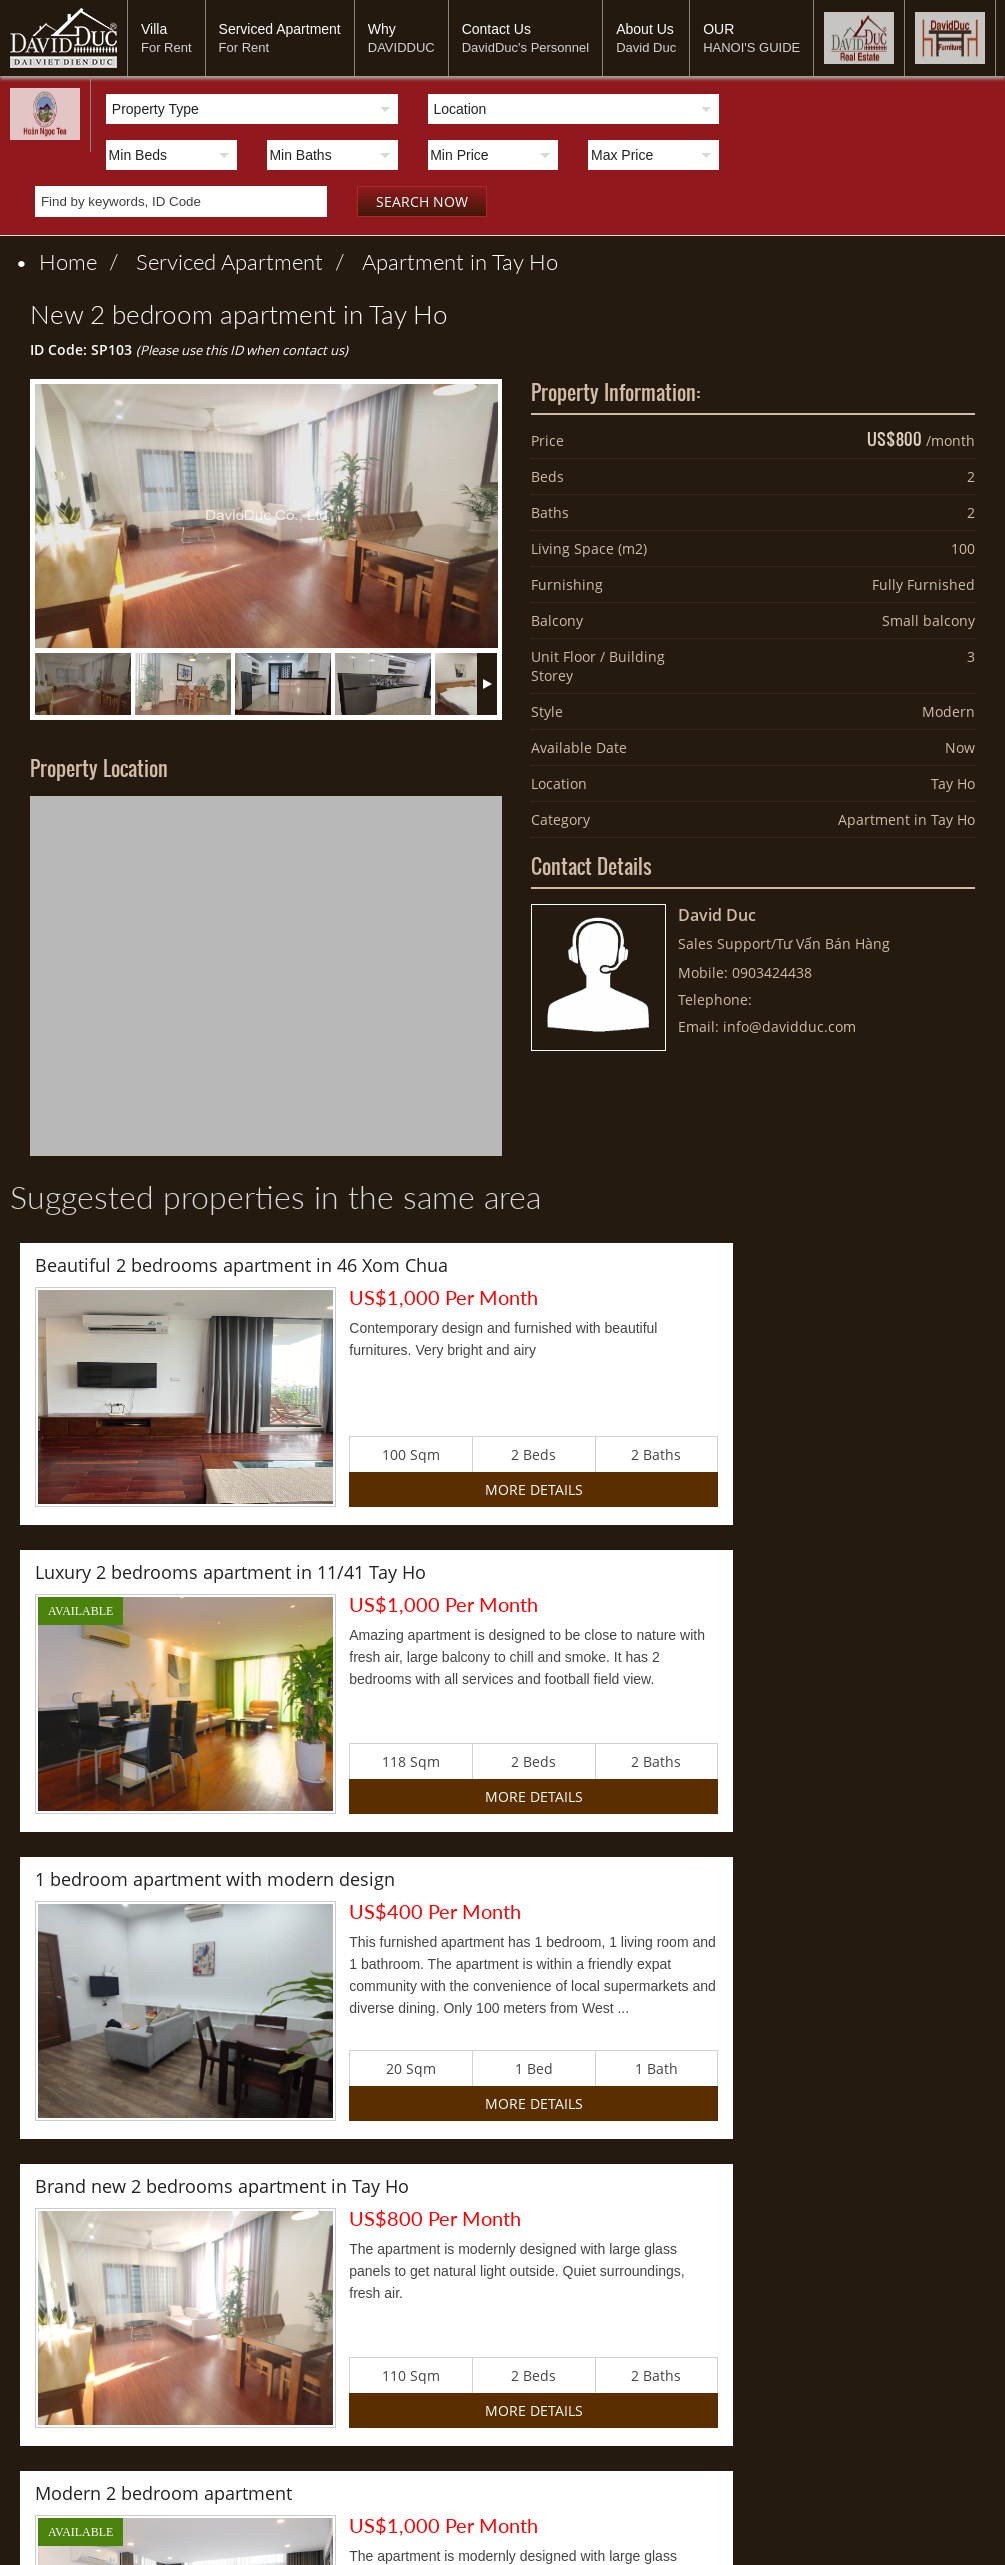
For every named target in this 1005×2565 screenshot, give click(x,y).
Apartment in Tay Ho (460, 261)
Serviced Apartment (280, 38)
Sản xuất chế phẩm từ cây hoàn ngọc (321, 2234)
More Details (358, 1489)
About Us (646, 38)
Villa (166, 38)
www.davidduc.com (431, 2535)
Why (401, 38)
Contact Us (526, 38)
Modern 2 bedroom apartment (163, 1879)
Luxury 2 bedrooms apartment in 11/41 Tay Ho (722, 1265)
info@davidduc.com (789, 1026)
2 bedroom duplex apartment (651, 1879)
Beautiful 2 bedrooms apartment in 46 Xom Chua (241, 1265)
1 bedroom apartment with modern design (215, 1572)
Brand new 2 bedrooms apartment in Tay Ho (714, 1572)
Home (68, 261)
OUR (751, 38)
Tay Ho (953, 783)
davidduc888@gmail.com (611, 2535)
